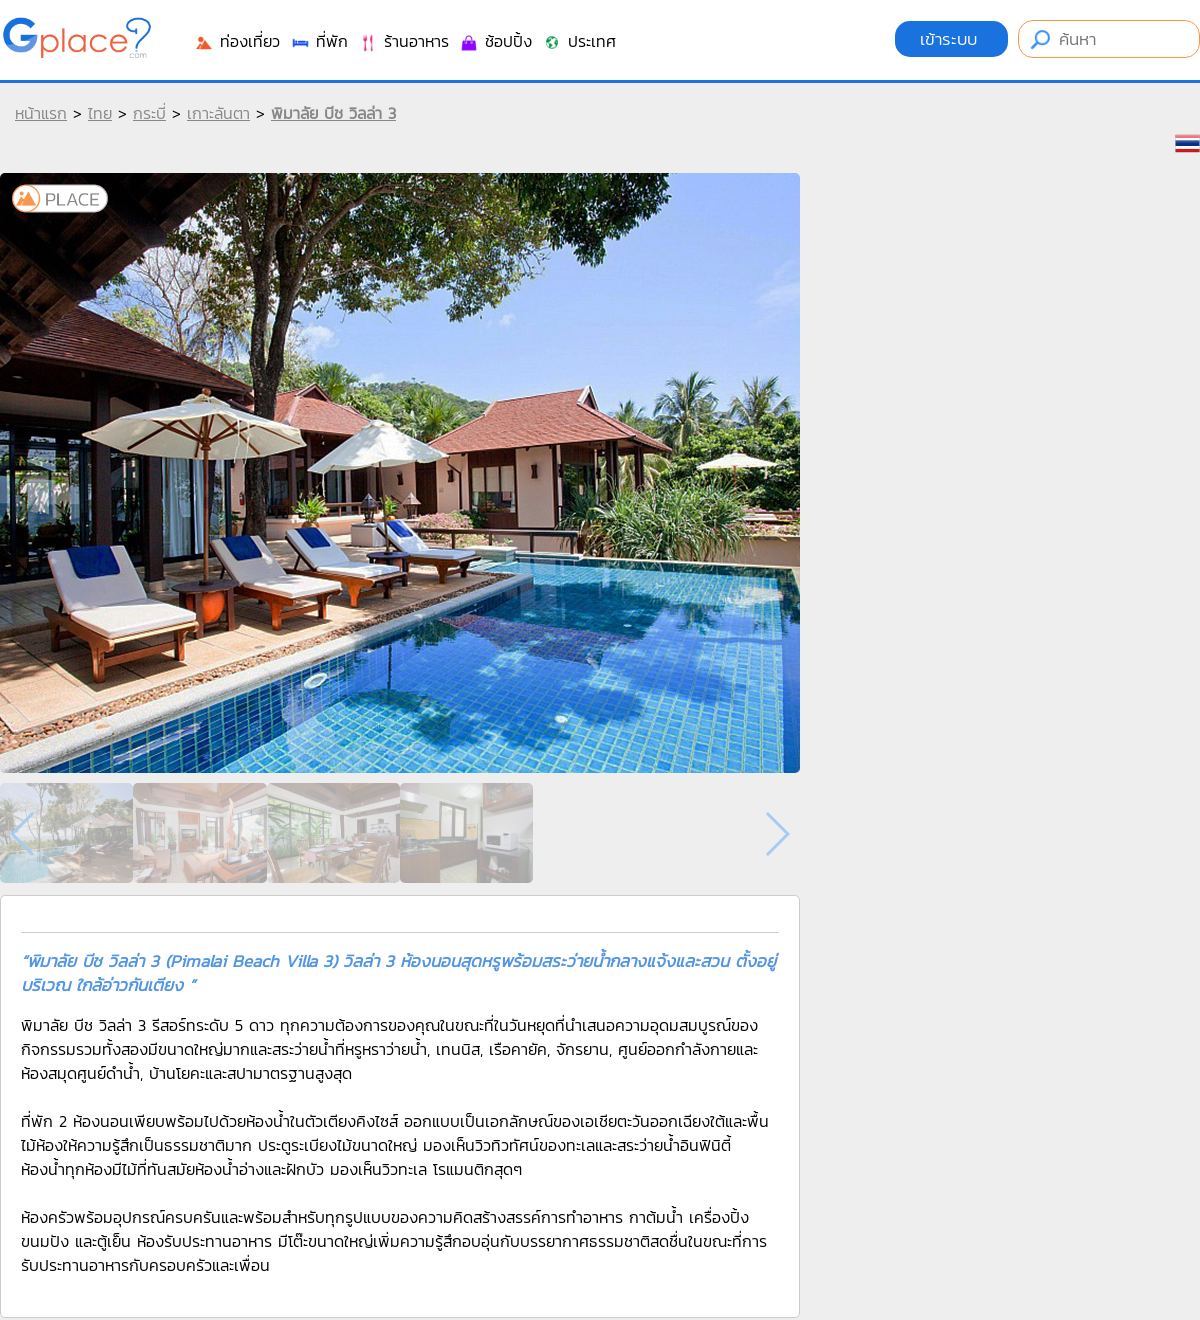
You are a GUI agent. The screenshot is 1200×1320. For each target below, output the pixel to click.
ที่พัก (319, 41)
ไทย (100, 113)
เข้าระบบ (951, 39)
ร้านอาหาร (403, 41)
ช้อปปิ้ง (495, 41)
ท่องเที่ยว (237, 41)
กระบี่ (149, 113)
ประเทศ (579, 41)
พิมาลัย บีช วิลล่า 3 (333, 113)
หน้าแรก (41, 113)
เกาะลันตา (218, 113)
